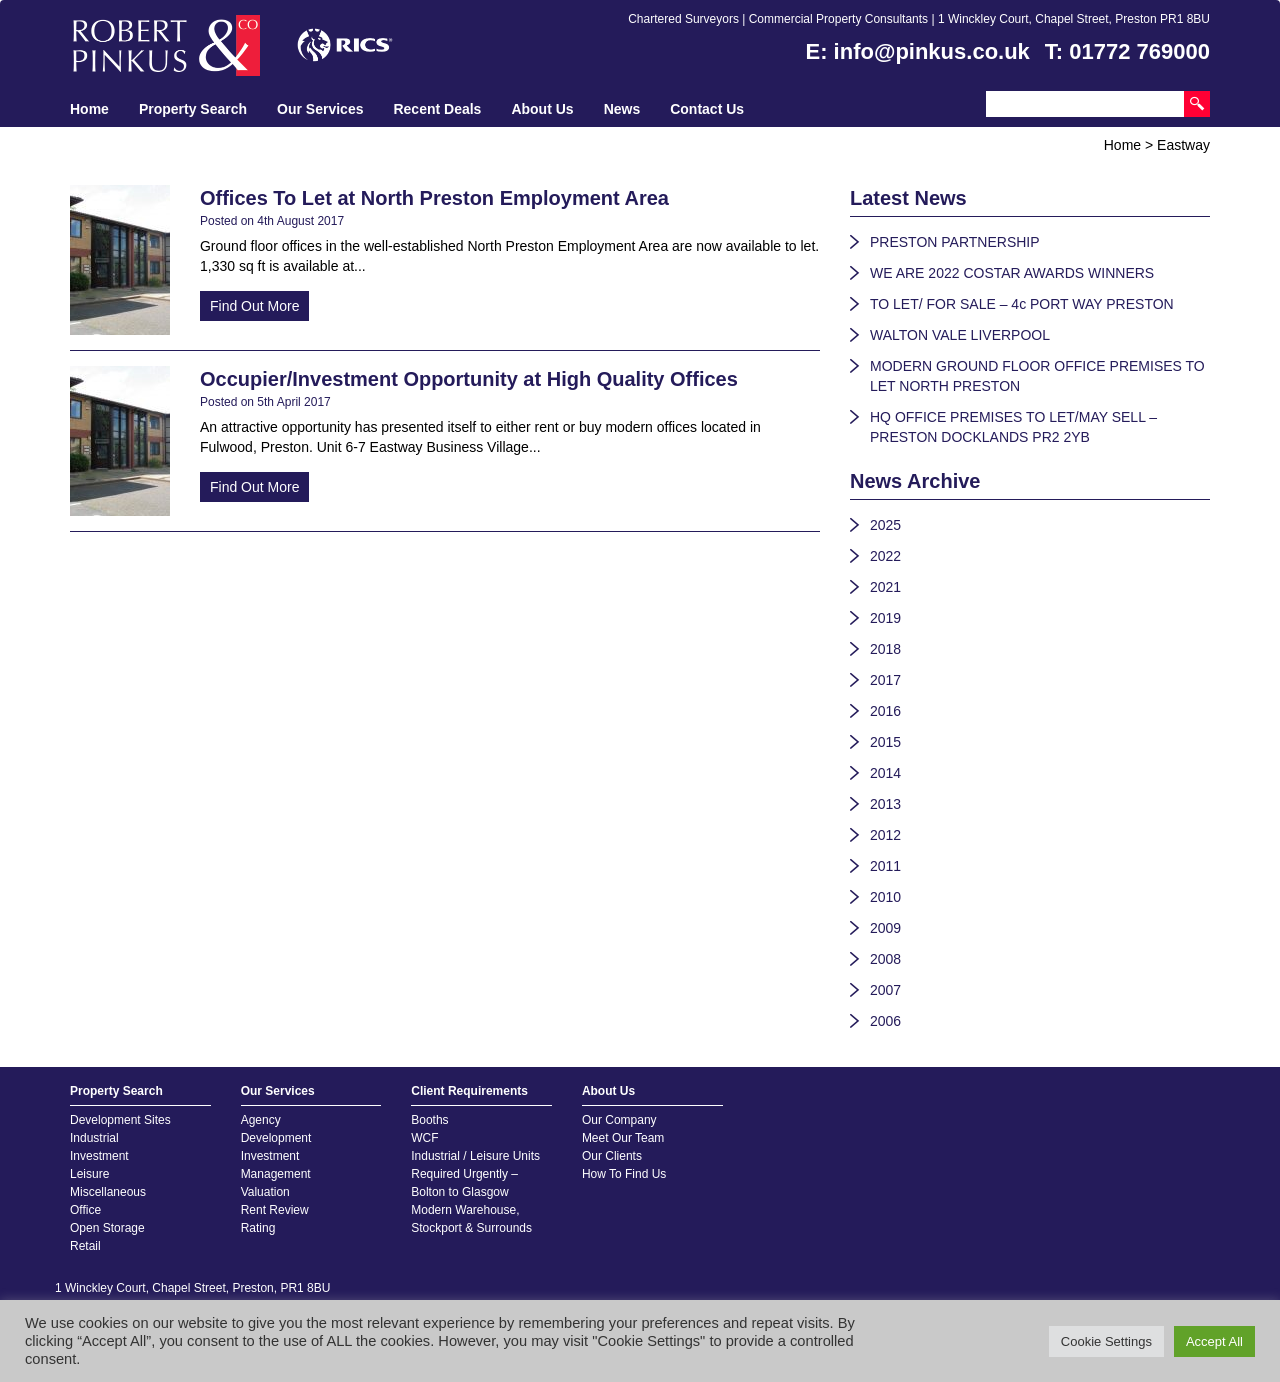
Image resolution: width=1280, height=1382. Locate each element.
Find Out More (254, 306)
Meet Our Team (623, 1138)
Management (276, 1174)
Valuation (265, 1192)
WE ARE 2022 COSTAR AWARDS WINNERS (1012, 273)
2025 (885, 525)
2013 (885, 804)
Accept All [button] (1214, 1341)
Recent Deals (437, 109)
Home (89, 109)
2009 (885, 928)
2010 (885, 897)
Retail (85, 1246)
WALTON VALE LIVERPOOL (960, 335)
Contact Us (707, 109)
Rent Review (275, 1210)
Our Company (619, 1120)
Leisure (89, 1174)
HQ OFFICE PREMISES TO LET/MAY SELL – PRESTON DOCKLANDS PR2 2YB (1013, 427)
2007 (885, 990)
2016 (885, 711)
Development (276, 1138)
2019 (885, 618)
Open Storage (107, 1228)
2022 (885, 556)
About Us (542, 109)
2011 (885, 866)
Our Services (320, 109)
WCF (424, 1138)
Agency (261, 1120)
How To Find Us (624, 1174)
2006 (885, 1021)
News (622, 109)
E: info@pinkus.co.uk (918, 51)
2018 (885, 649)
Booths (429, 1120)
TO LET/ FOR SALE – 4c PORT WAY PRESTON (1022, 304)
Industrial (94, 1138)
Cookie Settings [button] (1106, 1341)
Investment (99, 1156)
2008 (885, 959)
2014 (885, 773)
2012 (885, 835)
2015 (885, 742)
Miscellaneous (108, 1192)
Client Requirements (469, 1091)
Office (85, 1210)
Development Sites (120, 1120)
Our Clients (612, 1156)
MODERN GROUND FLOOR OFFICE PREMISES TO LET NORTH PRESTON (1037, 376)
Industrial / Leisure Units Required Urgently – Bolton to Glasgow (475, 1174)
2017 (885, 680)
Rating (258, 1228)
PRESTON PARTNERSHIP (955, 242)
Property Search (193, 109)
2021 (885, 587)
